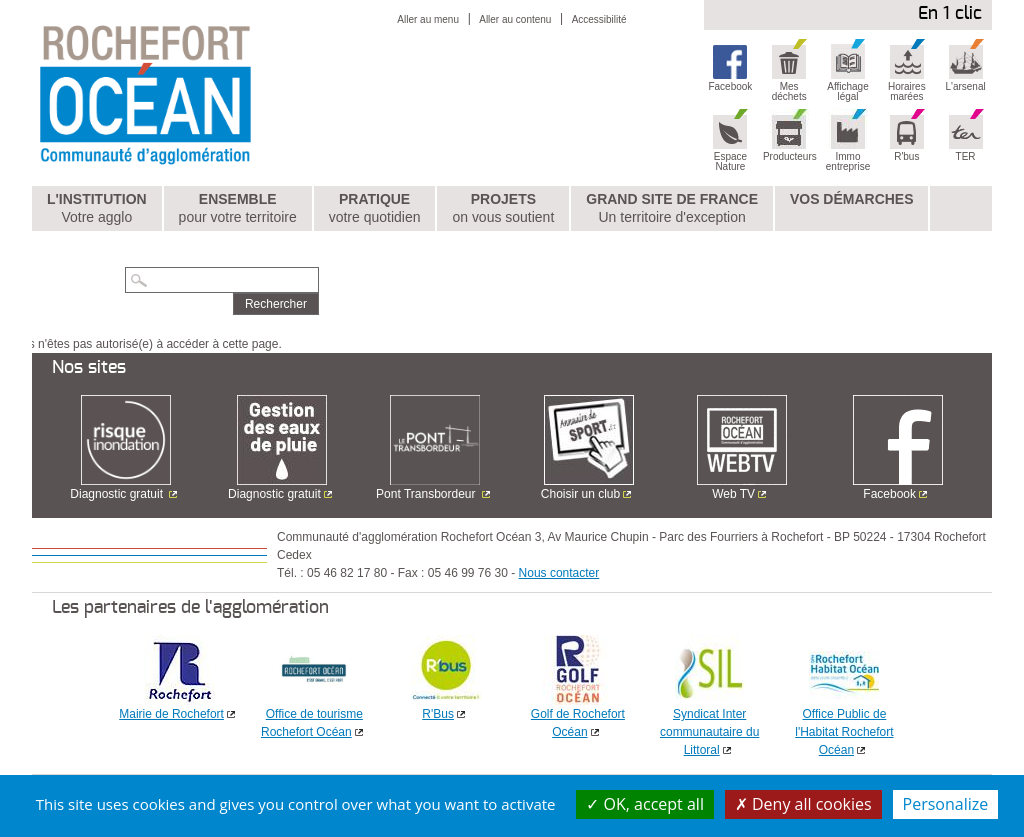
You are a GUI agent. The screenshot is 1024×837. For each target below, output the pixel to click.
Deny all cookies (803, 804)
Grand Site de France (672, 209)
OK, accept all (645, 804)
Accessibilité (599, 19)
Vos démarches (852, 199)
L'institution (97, 209)
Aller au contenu (515, 19)
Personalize (946, 804)
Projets (503, 209)
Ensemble (238, 209)
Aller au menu (428, 19)
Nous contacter (559, 573)
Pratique (375, 209)
